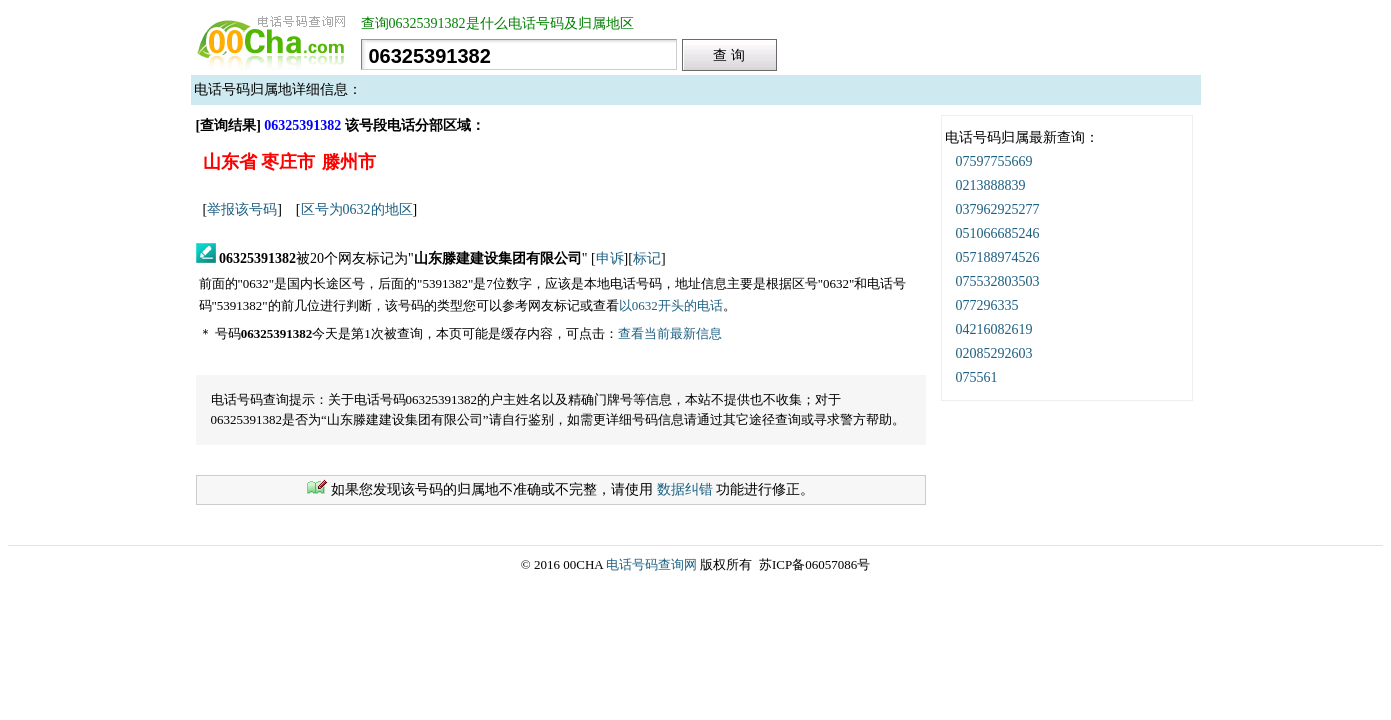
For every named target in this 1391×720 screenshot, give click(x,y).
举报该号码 (242, 209)
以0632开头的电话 (671, 305)
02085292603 (994, 353)
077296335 (987, 305)
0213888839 (991, 185)
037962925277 (998, 209)
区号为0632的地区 (357, 209)
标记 (647, 258)
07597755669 (994, 161)
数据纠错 (685, 489)
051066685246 (998, 233)
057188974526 (998, 257)
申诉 (610, 258)
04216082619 (994, 329)
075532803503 (998, 281)
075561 (977, 377)
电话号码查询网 (651, 564)
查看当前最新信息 (670, 333)
